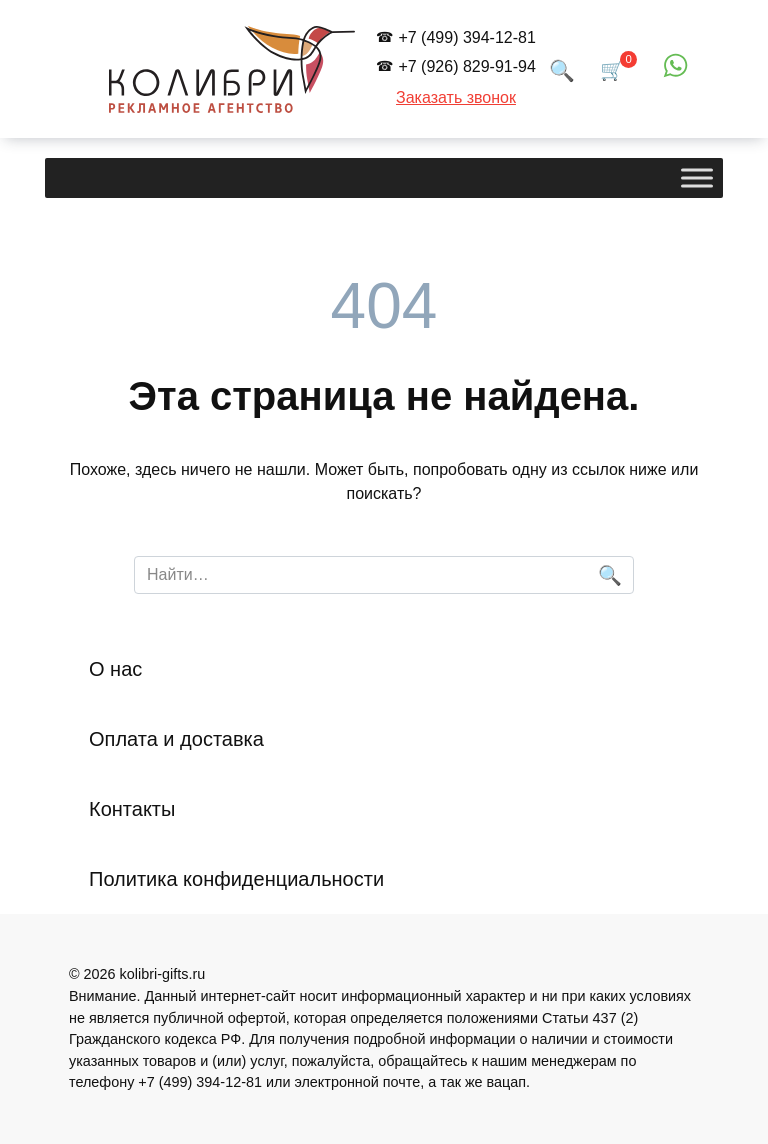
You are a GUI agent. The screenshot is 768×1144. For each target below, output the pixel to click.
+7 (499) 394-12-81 (466, 37)
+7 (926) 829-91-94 (466, 66)
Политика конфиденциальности (236, 879)
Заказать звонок (456, 97)
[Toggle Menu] (697, 178)
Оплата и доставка (176, 739)
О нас (115, 669)
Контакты (132, 809)
